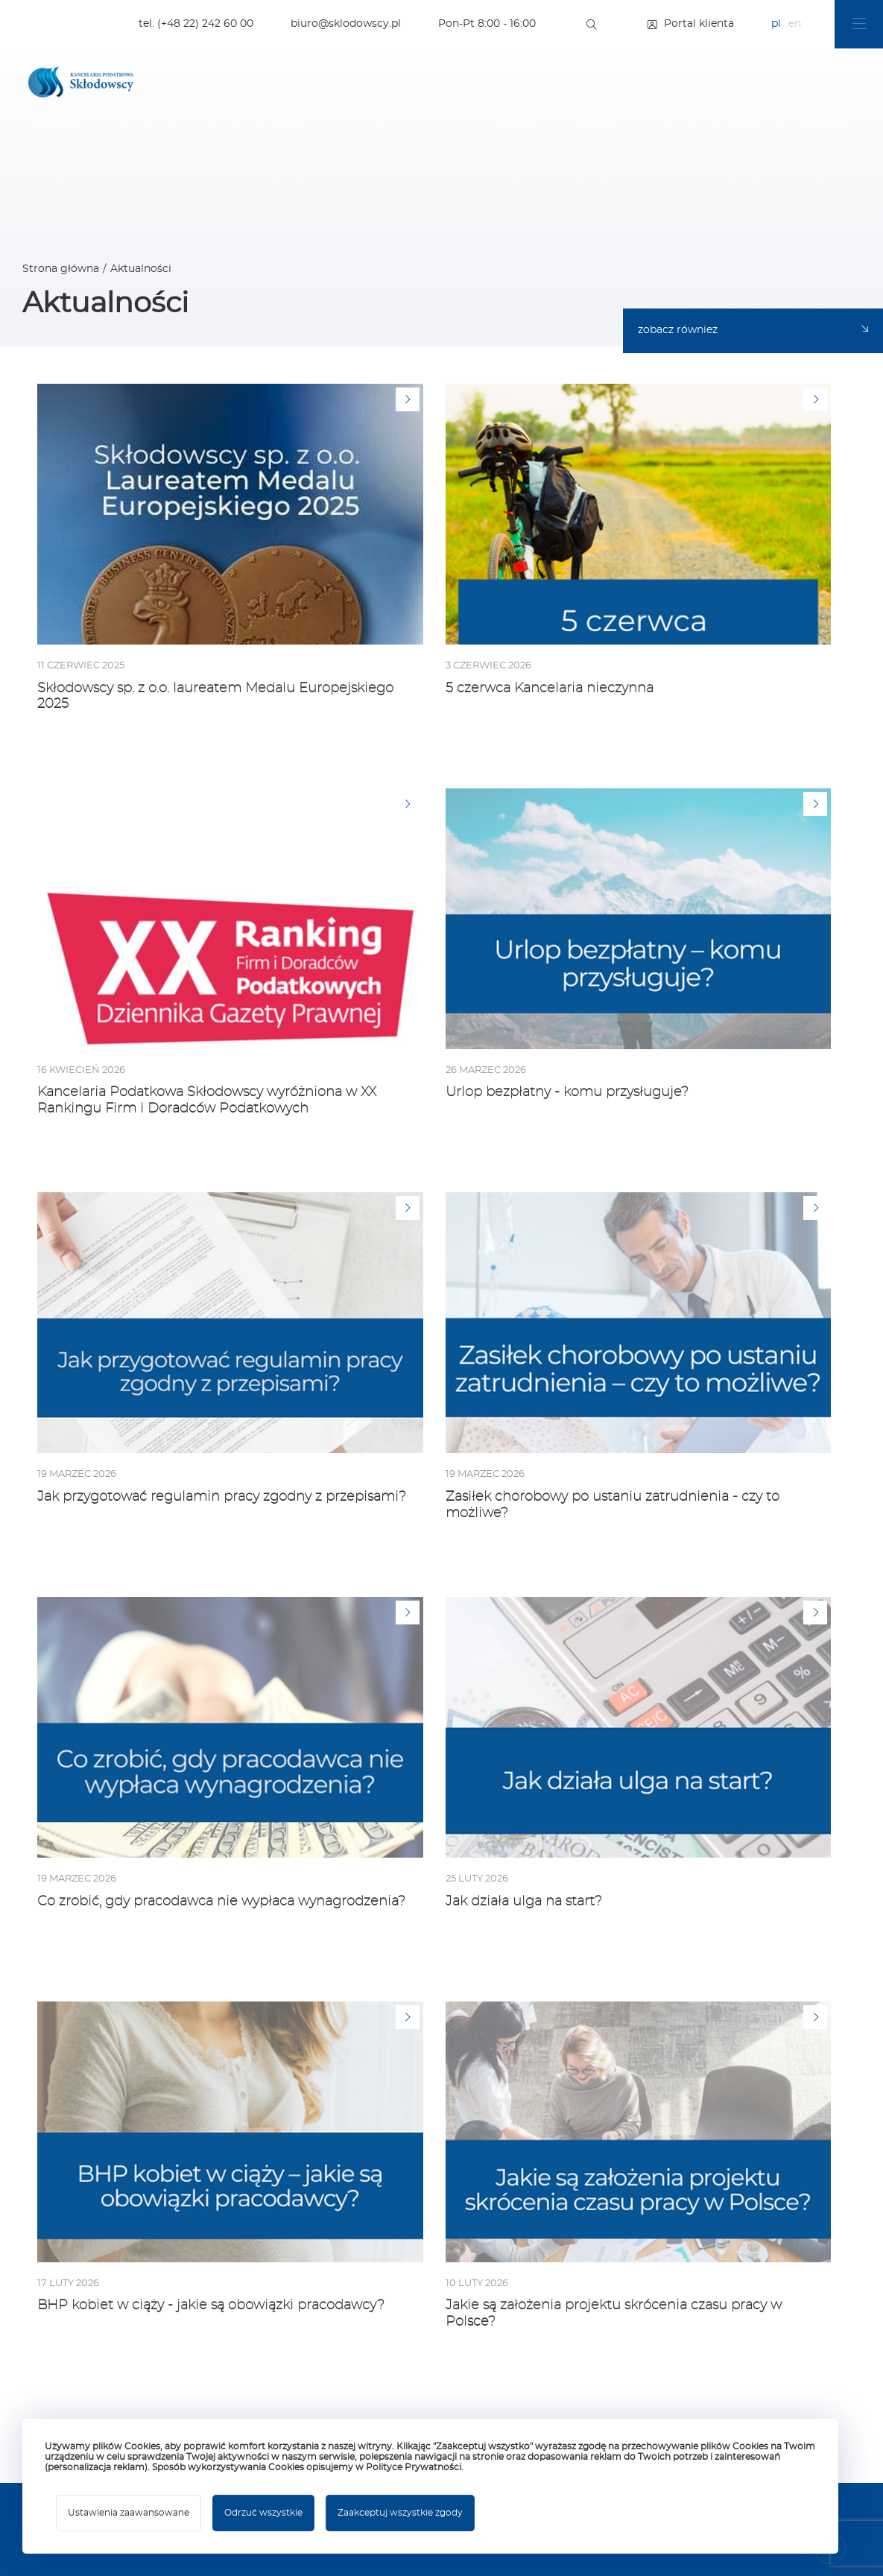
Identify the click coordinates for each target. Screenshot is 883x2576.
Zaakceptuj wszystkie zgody (400, 2512)
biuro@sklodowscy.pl (346, 24)
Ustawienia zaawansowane (128, 2512)
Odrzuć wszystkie (263, 2512)
